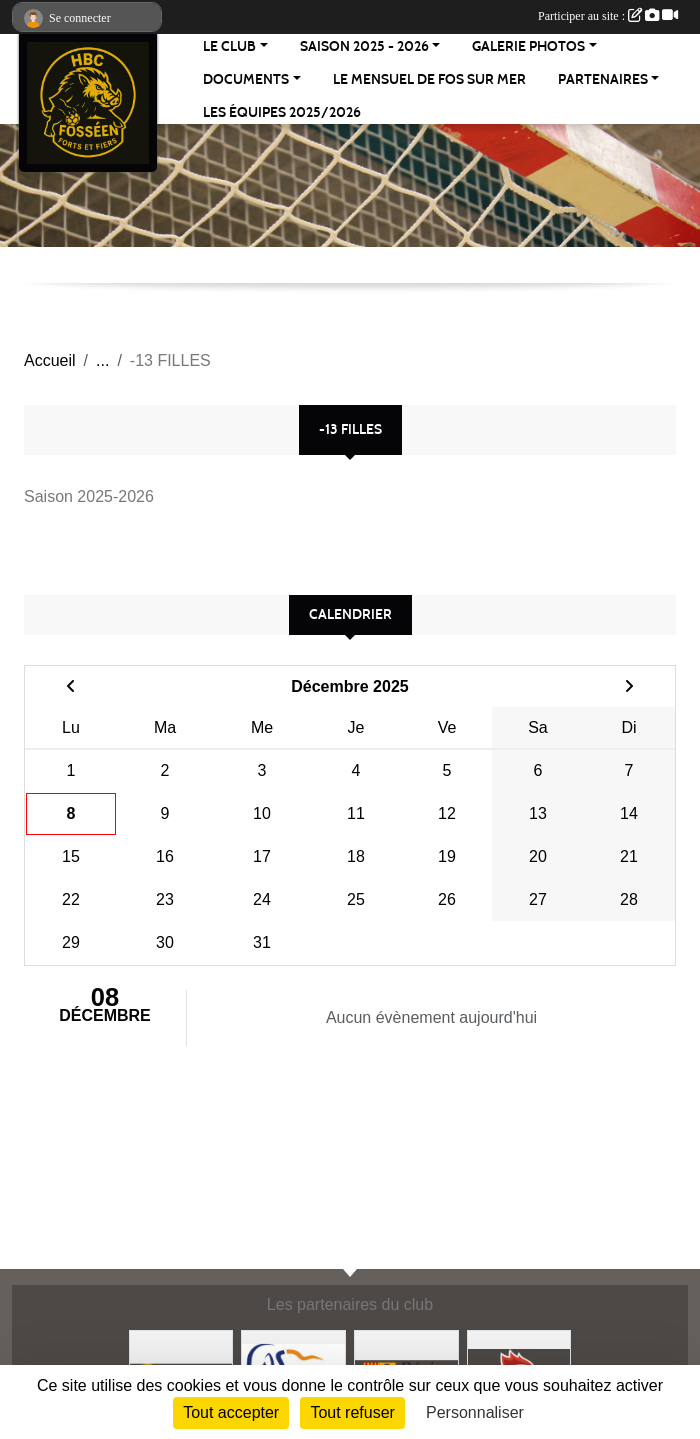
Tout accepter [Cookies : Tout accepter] (231, 1412)
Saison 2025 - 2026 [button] (364, 46)
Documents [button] (246, 79)
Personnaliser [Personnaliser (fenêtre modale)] (475, 1412)
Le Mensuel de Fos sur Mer (429, 79)
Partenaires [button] (603, 79)
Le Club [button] (229, 46)
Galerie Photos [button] (528, 46)
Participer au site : (608, 16)
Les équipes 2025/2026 (282, 112)
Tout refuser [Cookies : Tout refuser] (352, 1412)
